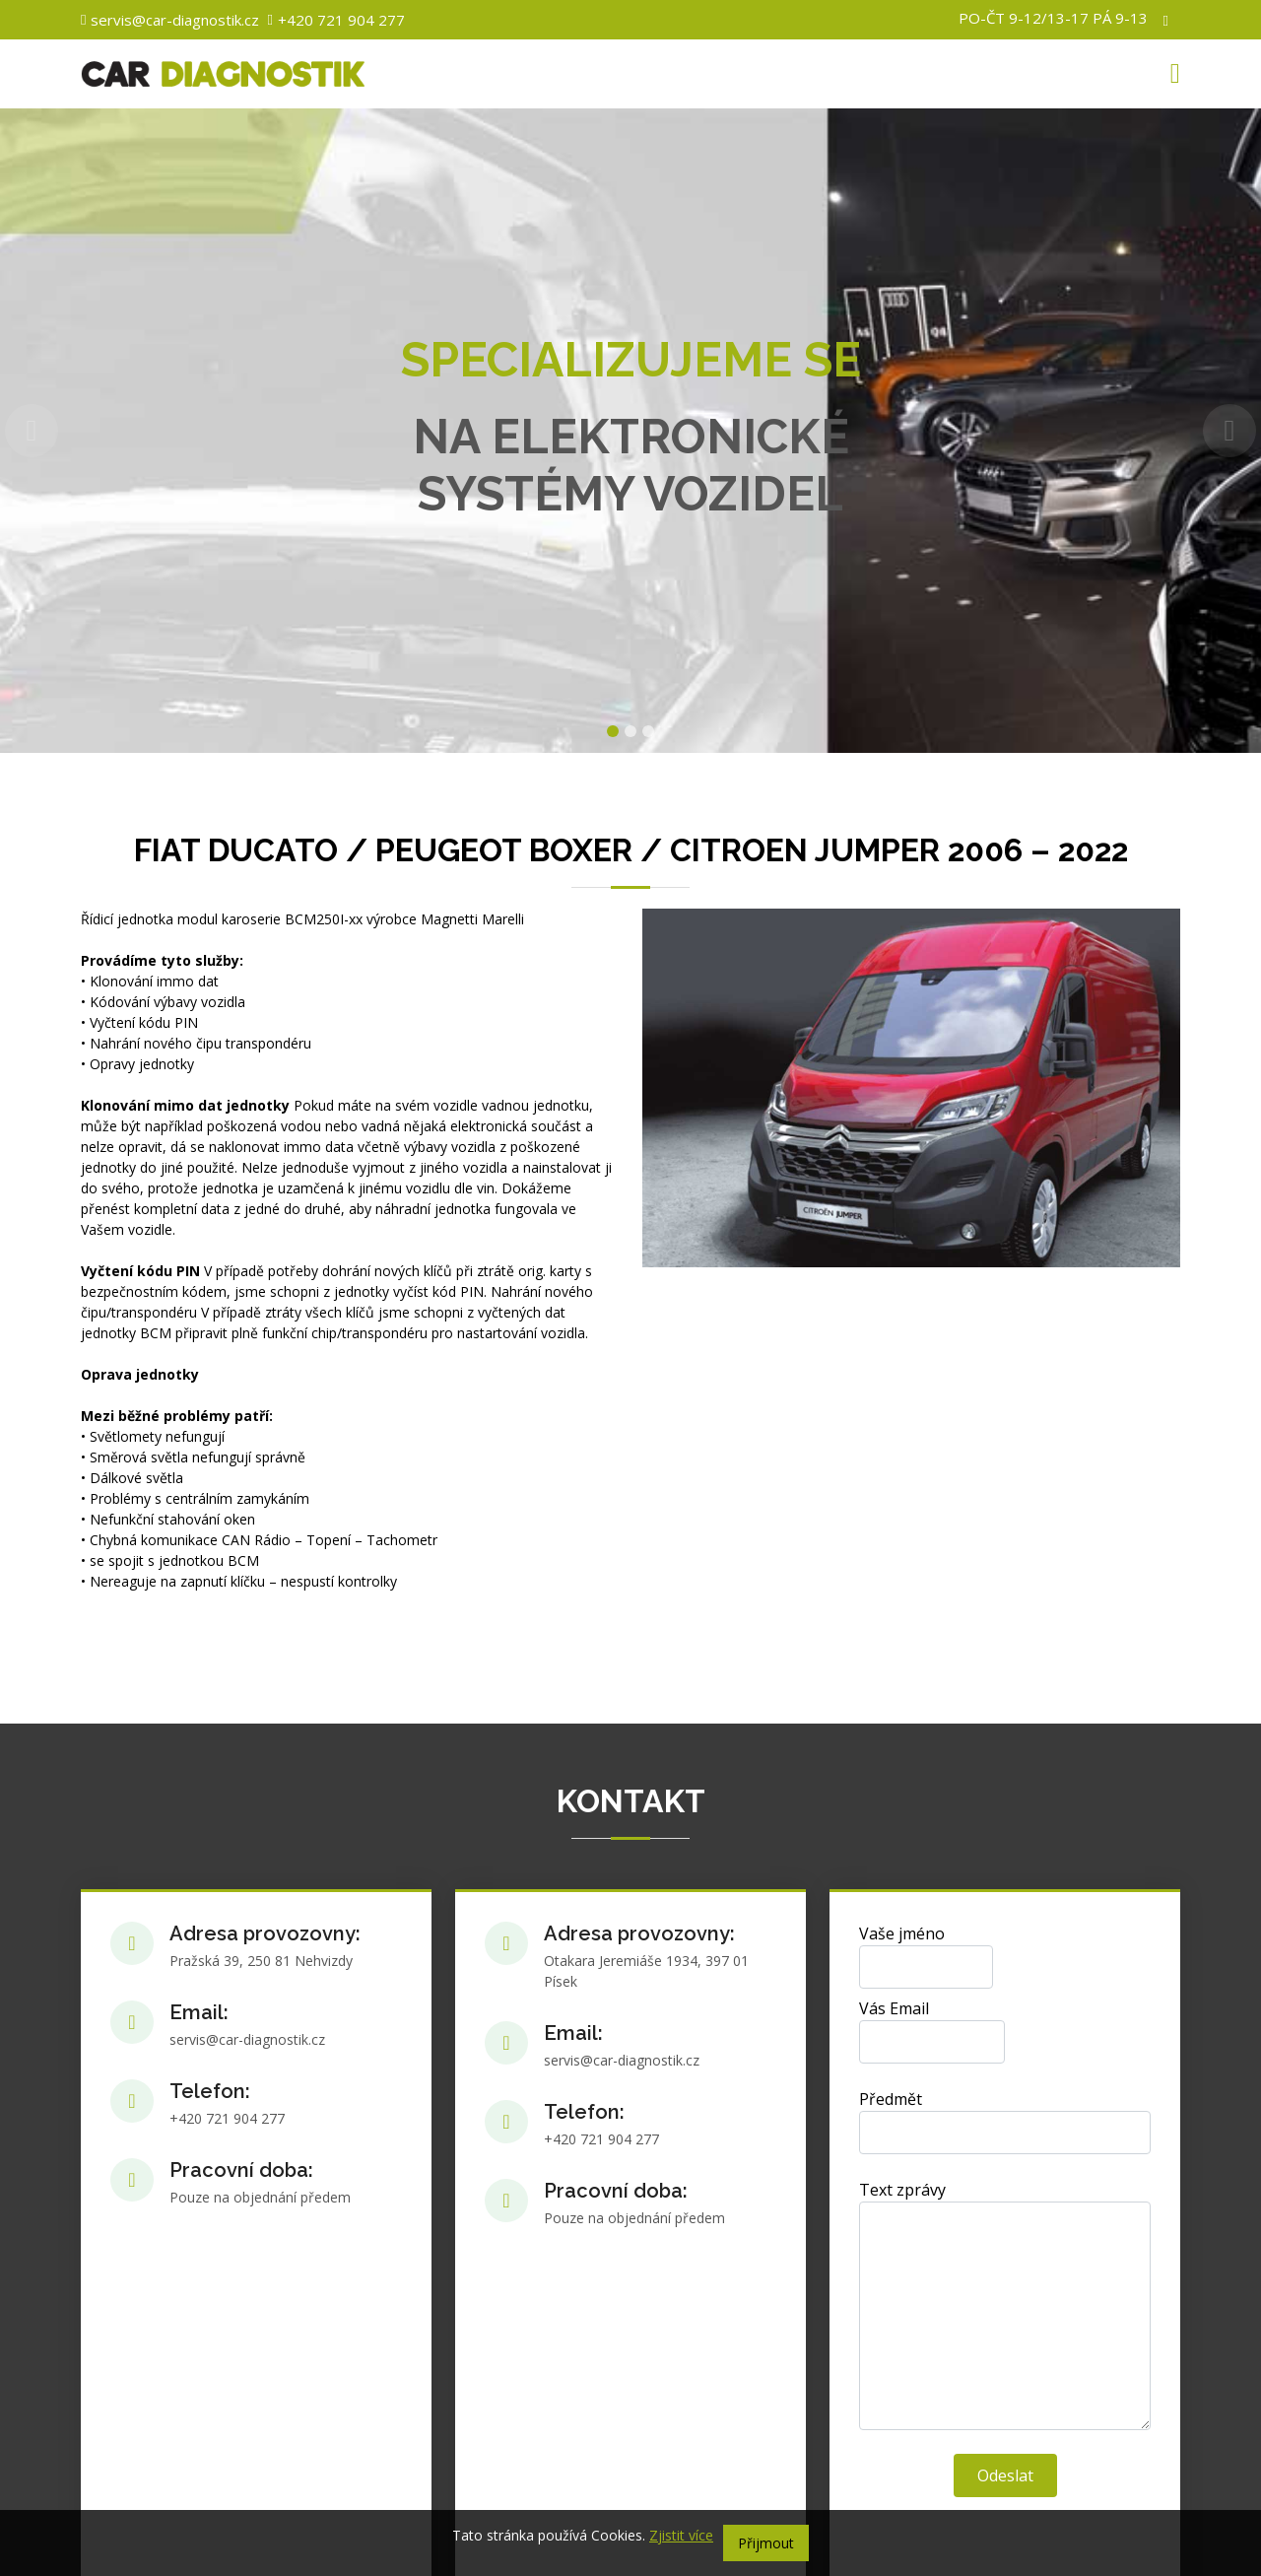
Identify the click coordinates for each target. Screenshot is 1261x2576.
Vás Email (894, 2008)
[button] (31, 430)
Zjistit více (681, 2535)
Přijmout (766, 2543)
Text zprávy (902, 2190)
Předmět (890, 2099)
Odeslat (1005, 2475)
